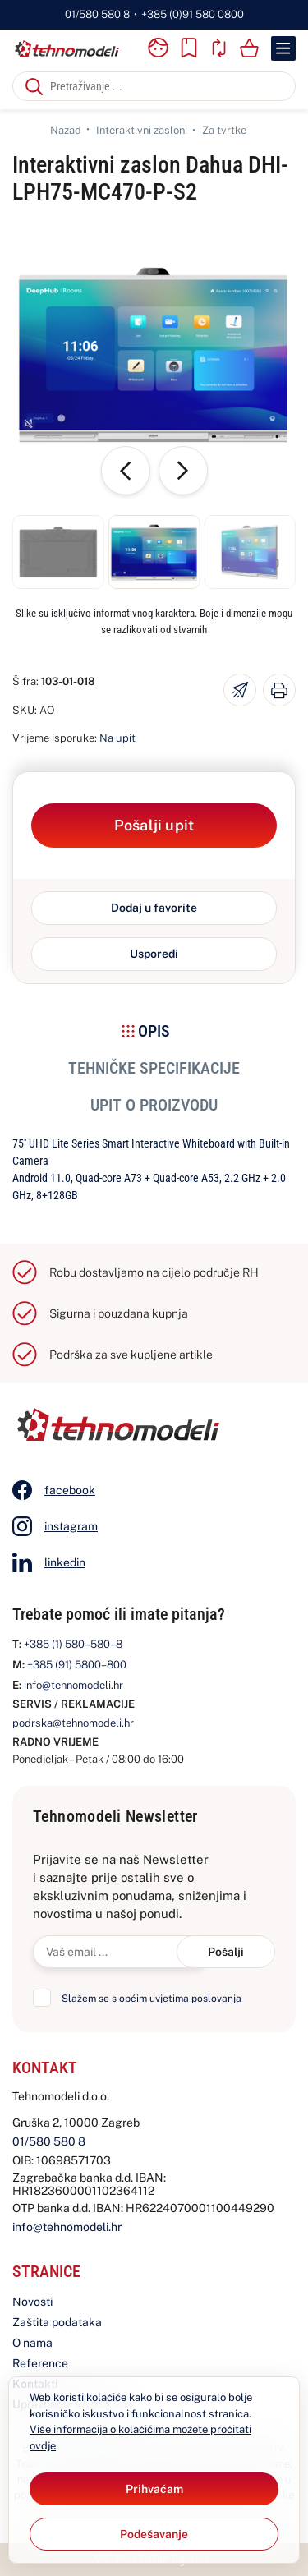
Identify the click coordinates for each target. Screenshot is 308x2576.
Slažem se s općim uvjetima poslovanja (151, 1998)
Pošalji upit (154, 825)
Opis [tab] (154, 1031)
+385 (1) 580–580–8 (73, 1644)
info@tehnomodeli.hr (73, 1685)
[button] (58, 552)
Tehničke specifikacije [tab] (154, 1068)
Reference (40, 2363)
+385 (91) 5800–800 (76, 1664)
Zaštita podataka (57, 2322)
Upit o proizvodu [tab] (154, 1105)
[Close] (154, 2488)
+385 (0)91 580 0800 (192, 14)
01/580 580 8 (97, 14)
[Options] (154, 2534)
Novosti (32, 2301)
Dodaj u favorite (154, 907)
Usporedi (154, 953)
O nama (32, 2342)
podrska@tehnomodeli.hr (73, 1723)
